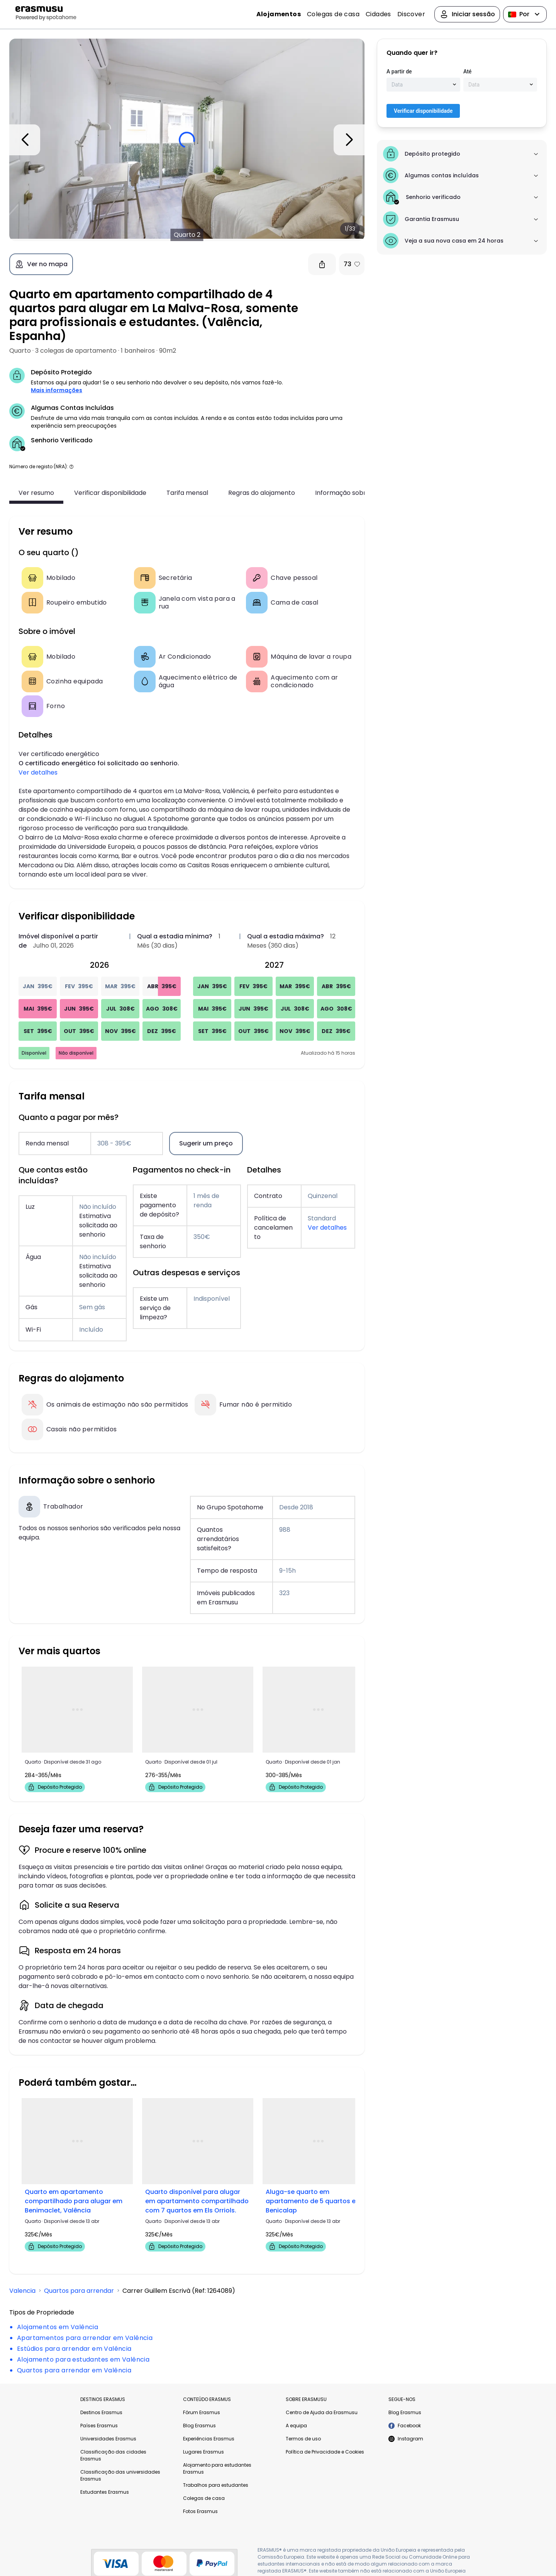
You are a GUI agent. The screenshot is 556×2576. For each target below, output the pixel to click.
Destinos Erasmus (101, 2412)
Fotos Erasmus (200, 2511)
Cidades (378, 14)
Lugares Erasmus (203, 2452)
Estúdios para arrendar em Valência (74, 2348)
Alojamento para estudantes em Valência (83, 2359)
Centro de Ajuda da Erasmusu (322, 2412)
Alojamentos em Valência (57, 2327)
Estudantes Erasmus (104, 2492)
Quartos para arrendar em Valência (74, 2370)
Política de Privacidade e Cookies (325, 2452)
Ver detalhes (38, 772)
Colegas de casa (333, 14)
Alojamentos (278, 14)
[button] (71, 466)
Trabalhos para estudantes (215, 2485)
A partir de (399, 71)
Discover (411, 14)
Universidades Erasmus (108, 2438)
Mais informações (56, 390)
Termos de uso (303, 2438)
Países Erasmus (99, 2425)
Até (467, 71)
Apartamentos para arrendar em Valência (85, 2337)
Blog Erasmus (199, 2425)
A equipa (296, 2425)
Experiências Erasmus (208, 2438)
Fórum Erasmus (201, 2412)
